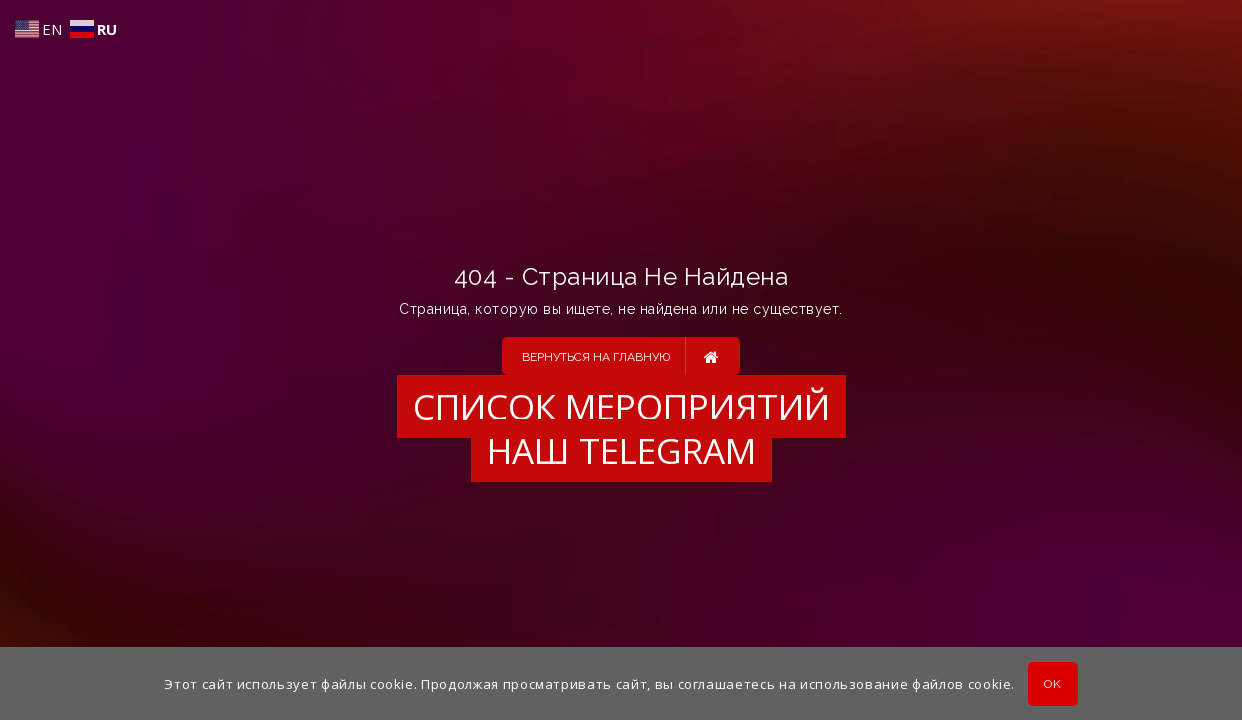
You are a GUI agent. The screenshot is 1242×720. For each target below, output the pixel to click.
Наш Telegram (621, 450)
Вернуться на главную (620, 356)
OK (1052, 684)
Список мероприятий (621, 406)
